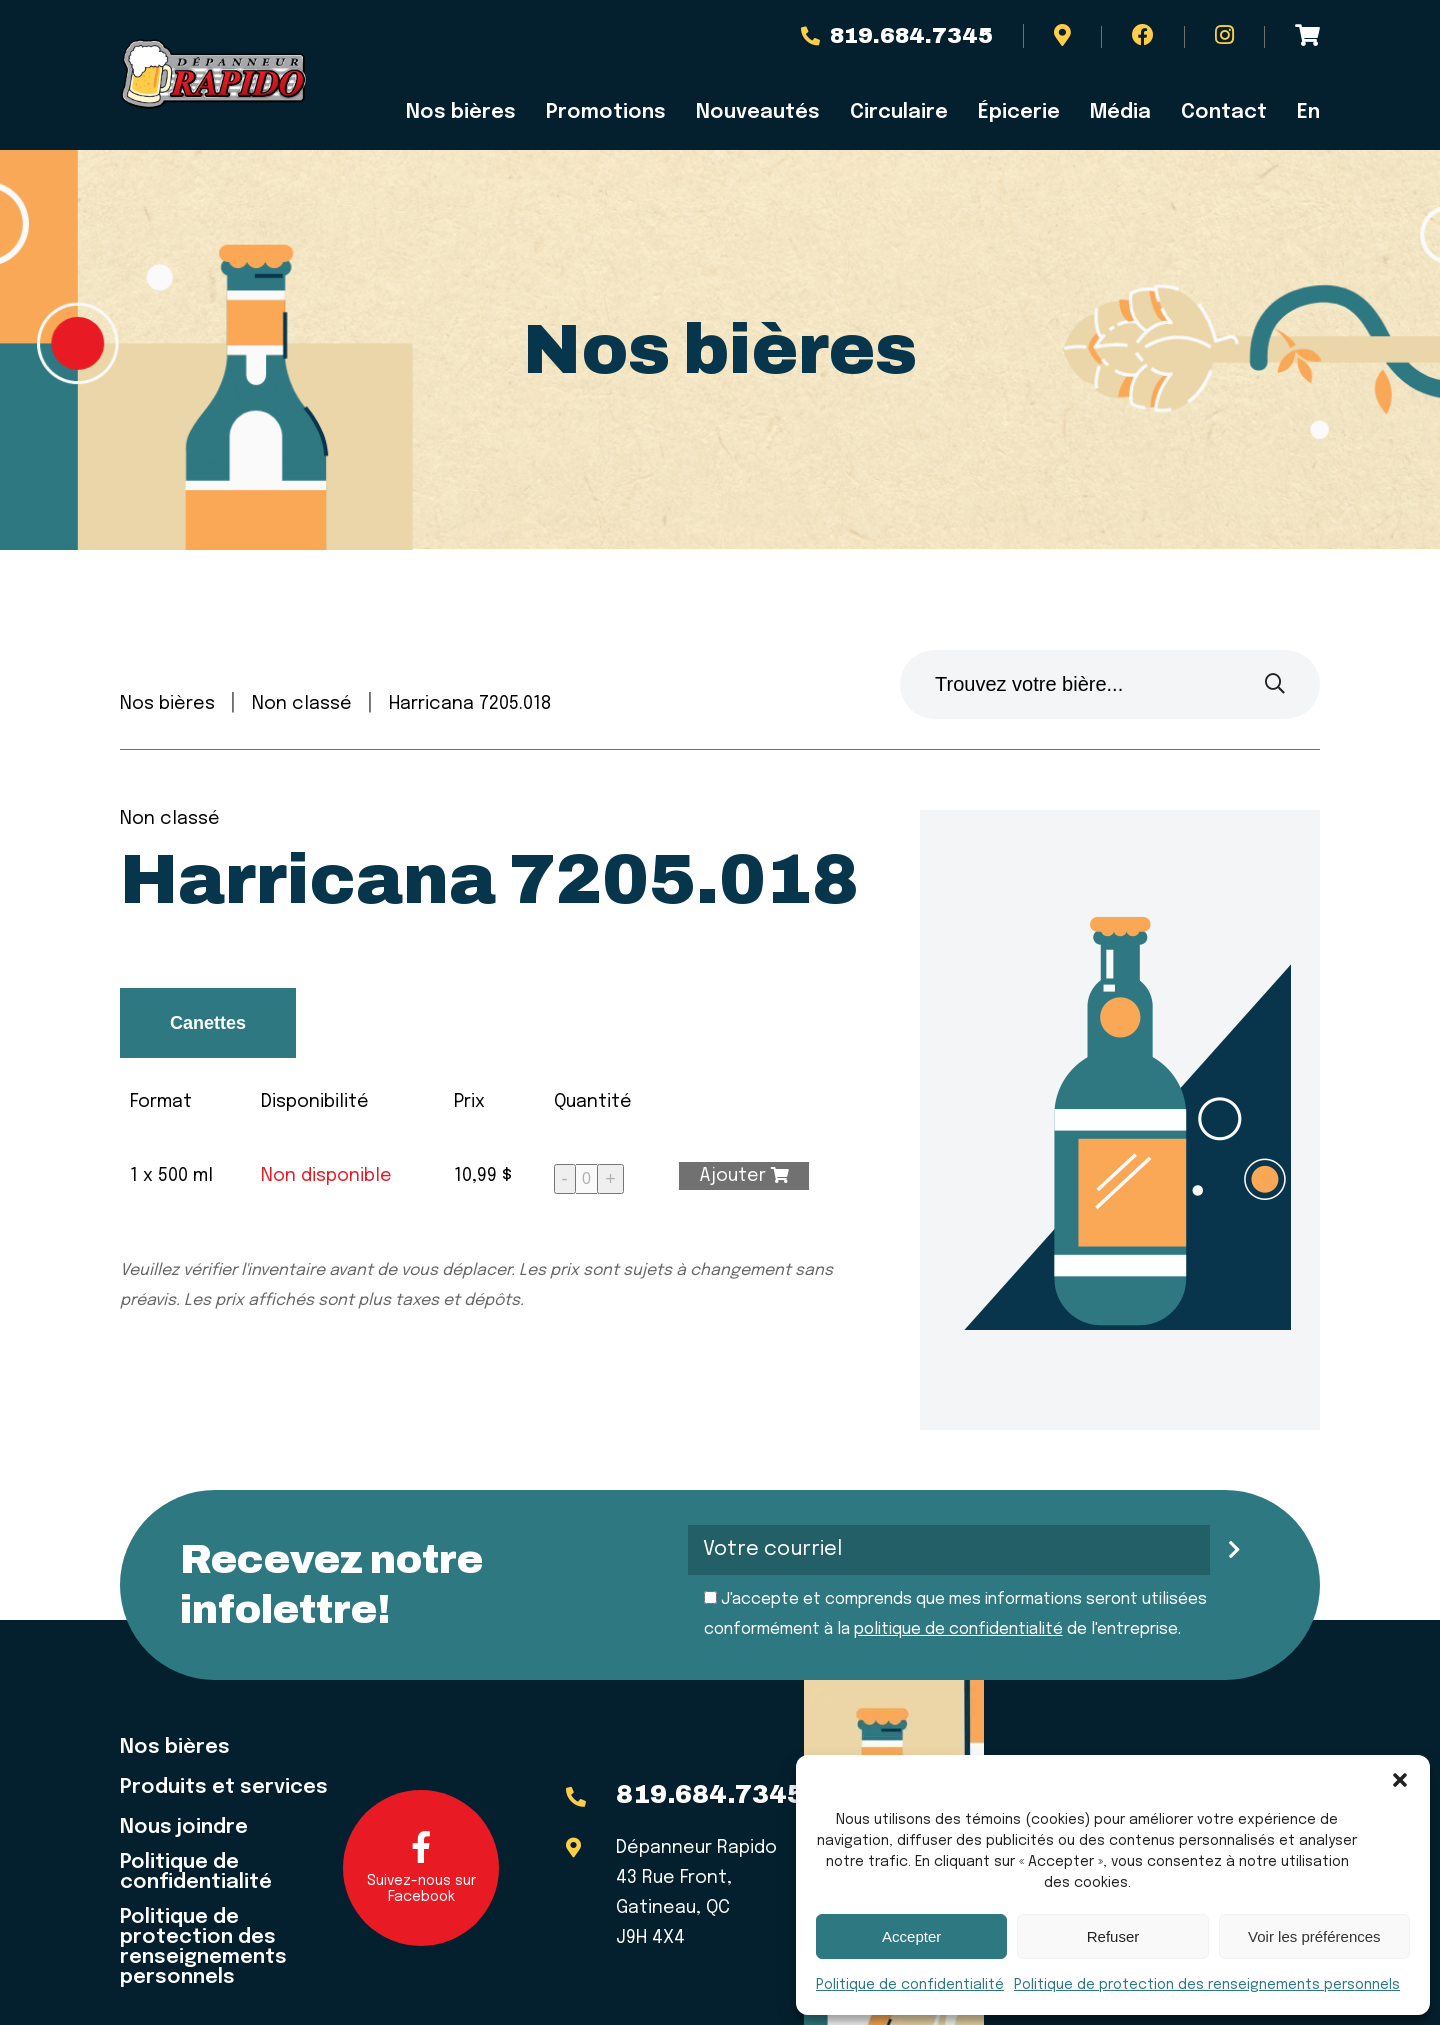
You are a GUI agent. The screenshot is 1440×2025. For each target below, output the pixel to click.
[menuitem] (1301, 113)
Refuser (1113, 1936)
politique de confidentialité (958, 1629)
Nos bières (461, 112)
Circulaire (899, 112)
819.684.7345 (897, 36)
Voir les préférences (1314, 1936)
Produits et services (224, 1788)
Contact (1224, 112)
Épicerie (1019, 112)
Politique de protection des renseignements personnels (1207, 1985)
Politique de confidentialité (910, 1985)
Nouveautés (758, 112)
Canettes (208, 1023)
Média (1120, 112)
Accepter (911, 1936)
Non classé (302, 704)
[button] (1400, 1780)
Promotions (606, 112)
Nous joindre (184, 1828)
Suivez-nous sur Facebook (421, 1867)
